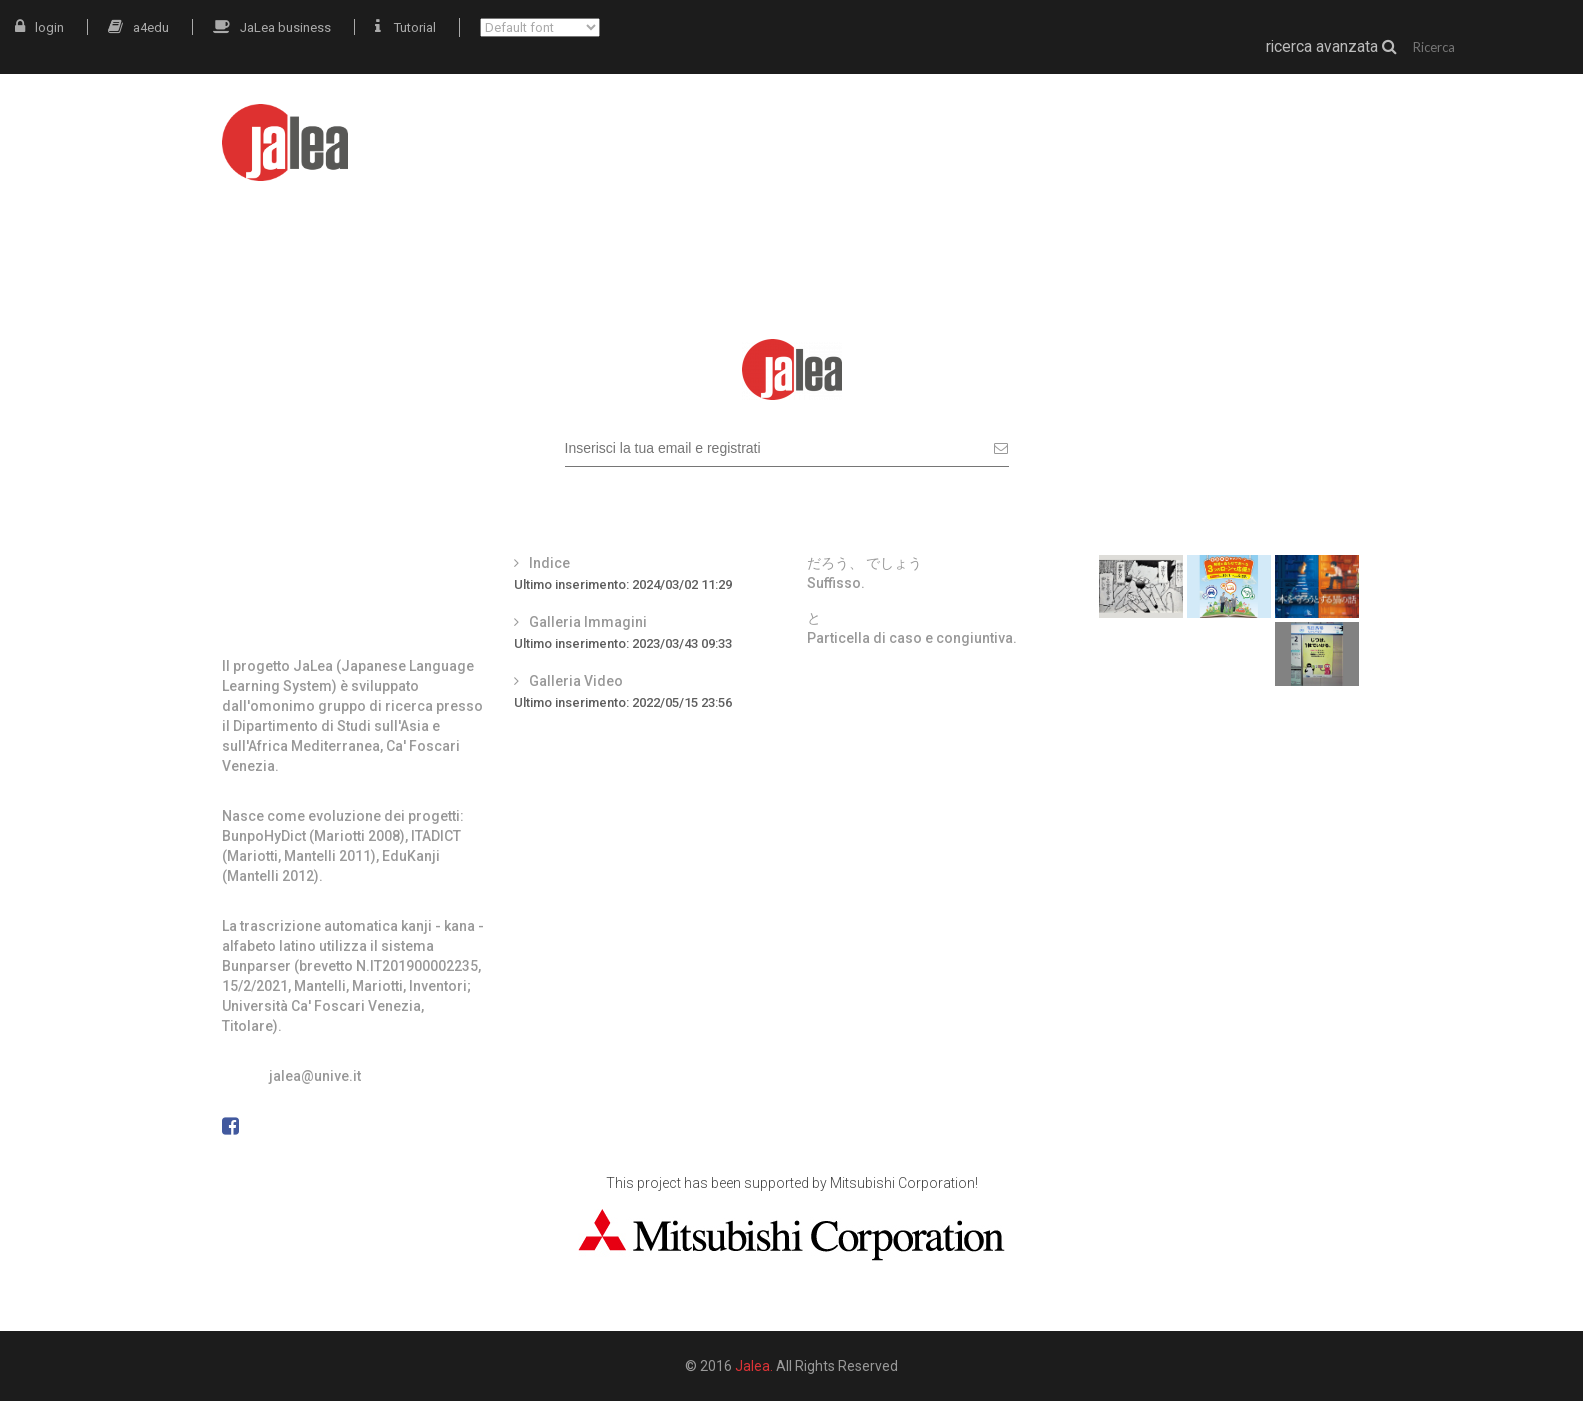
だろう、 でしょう (864, 563)
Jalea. (754, 1366)
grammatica (1210, 127)
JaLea (915, 127)
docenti (1328, 127)
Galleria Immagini (588, 622)
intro (835, 127)
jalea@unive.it (315, 1076)
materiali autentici (1050, 127)
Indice (549, 563)
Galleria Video (576, 681)
